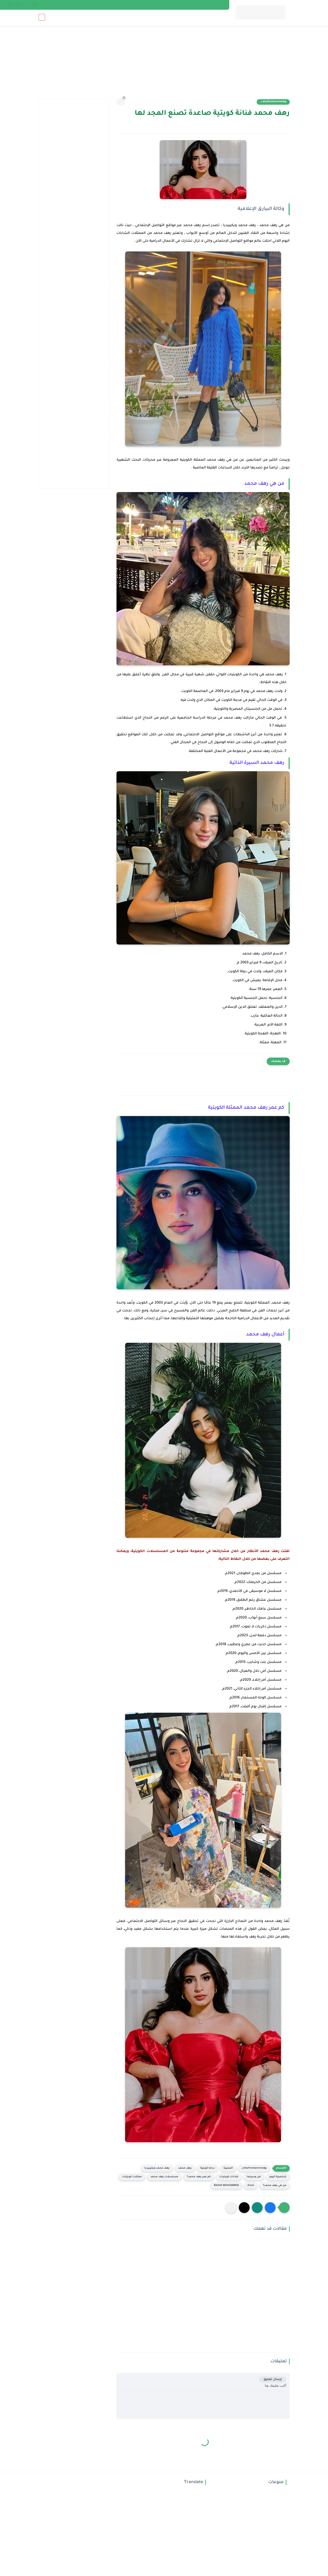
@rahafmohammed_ (273, 101)
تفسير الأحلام (213, 17)
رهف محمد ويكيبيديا (157, 2168)
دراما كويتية (207, 2168)
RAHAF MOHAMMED (226, 2185)
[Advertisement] (164, 65)
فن (85, 17)
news (50, 4)
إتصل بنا (198, 4)
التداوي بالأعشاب (153, 17)
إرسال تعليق (272, 2379)
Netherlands (101, 4)
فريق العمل (216, 4)
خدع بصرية (115, 17)
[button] (270, 2207)
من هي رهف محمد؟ (274, 2185)
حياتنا (131, 17)
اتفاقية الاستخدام (157, 4)
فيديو (75, 17)
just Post (134, 4)
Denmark (65, 4)
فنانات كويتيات (228, 2177)
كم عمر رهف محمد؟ (199, 2177)
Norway (82, 4)
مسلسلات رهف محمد (164, 2177)
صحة (175, 17)
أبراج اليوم (191, 17)
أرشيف (119, 4)
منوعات (97, 17)
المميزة (228, 2168)
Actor (250, 2185)
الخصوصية (181, 4)
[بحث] (42, 17)
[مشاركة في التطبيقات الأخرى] (231, 2207)
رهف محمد (185, 2168)
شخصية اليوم (277, 2177)
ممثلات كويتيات (132, 2177)
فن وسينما (254, 2177)
